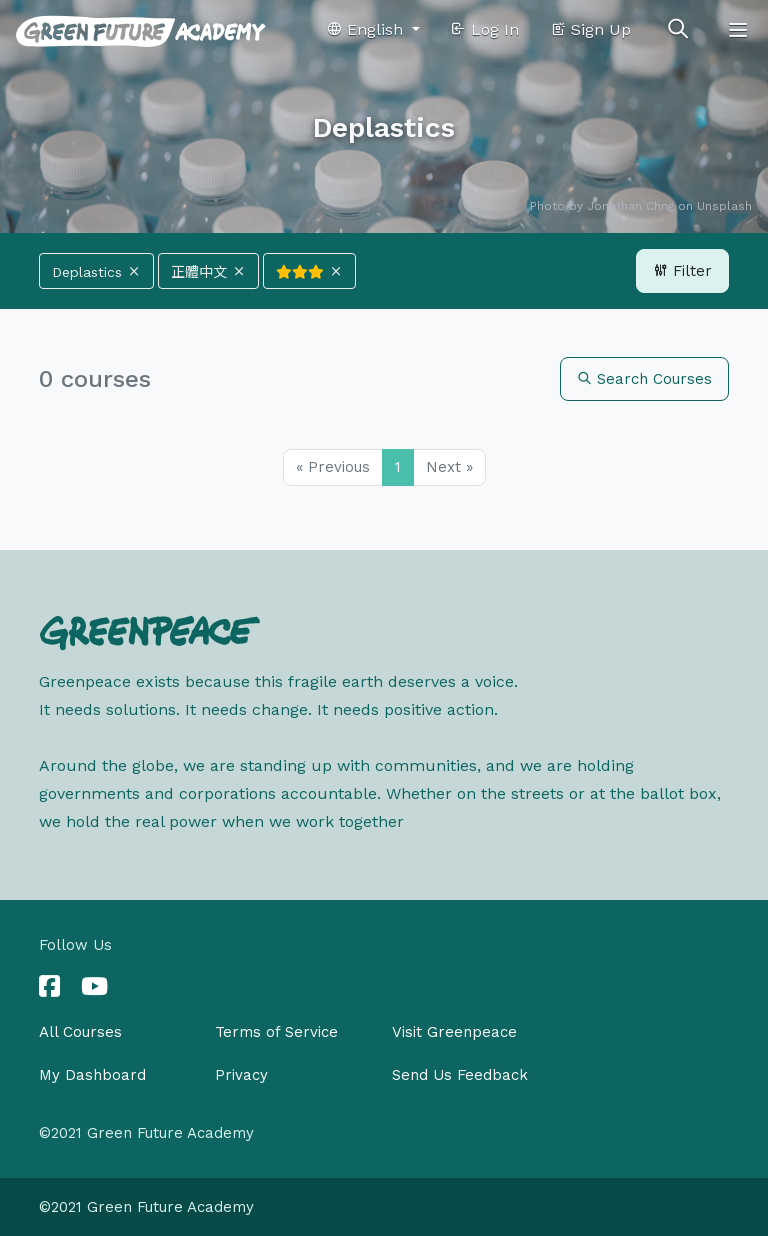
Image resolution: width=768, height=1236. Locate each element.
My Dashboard (92, 1075)
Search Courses (644, 379)
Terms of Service (276, 1032)
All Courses (80, 1032)
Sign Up (590, 29)
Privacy (241, 1075)
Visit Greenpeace (454, 1032)
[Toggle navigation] (738, 30)
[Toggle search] (678, 30)
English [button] (367, 29)
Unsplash (724, 206)
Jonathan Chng (630, 206)
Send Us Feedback (460, 1075)
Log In (484, 29)
